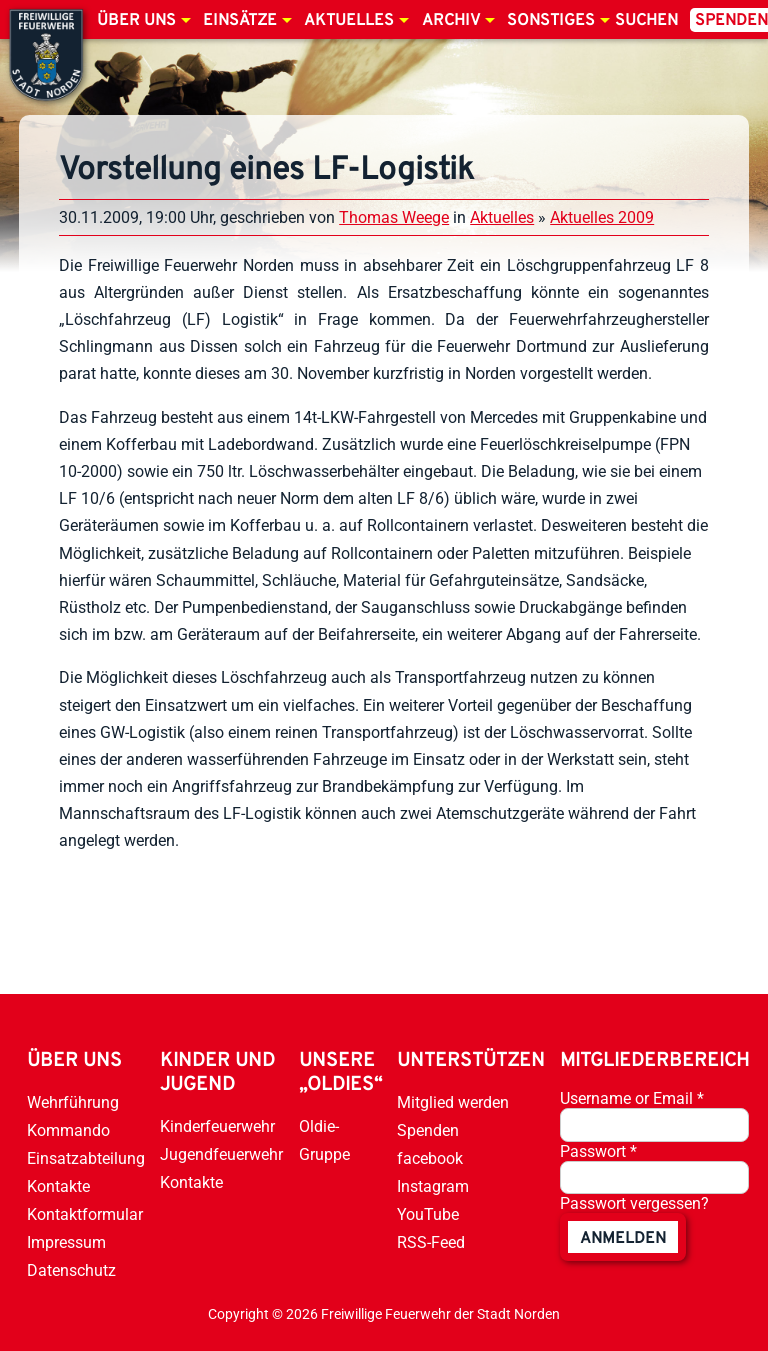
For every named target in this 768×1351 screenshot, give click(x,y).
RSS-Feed (431, 1242)
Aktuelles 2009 (602, 217)
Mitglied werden (453, 1102)
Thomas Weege (394, 217)
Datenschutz (71, 1270)
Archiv (451, 21)
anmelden (623, 1239)
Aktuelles (349, 21)
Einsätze (240, 21)
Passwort (598, 1151)
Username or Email (632, 1098)
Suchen (646, 21)
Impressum (66, 1242)
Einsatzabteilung (86, 1158)
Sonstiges (551, 21)
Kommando (68, 1130)
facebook (430, 1158)
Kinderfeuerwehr (217, 1126)
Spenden (428, 1130)
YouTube (428, 1214)
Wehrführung (73, 1102)
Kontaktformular (85, 1214)
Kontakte (58, 1186)
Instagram (433, 1186)
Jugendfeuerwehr (221, 1154)
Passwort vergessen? (634, 1203)
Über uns (136, 21)
